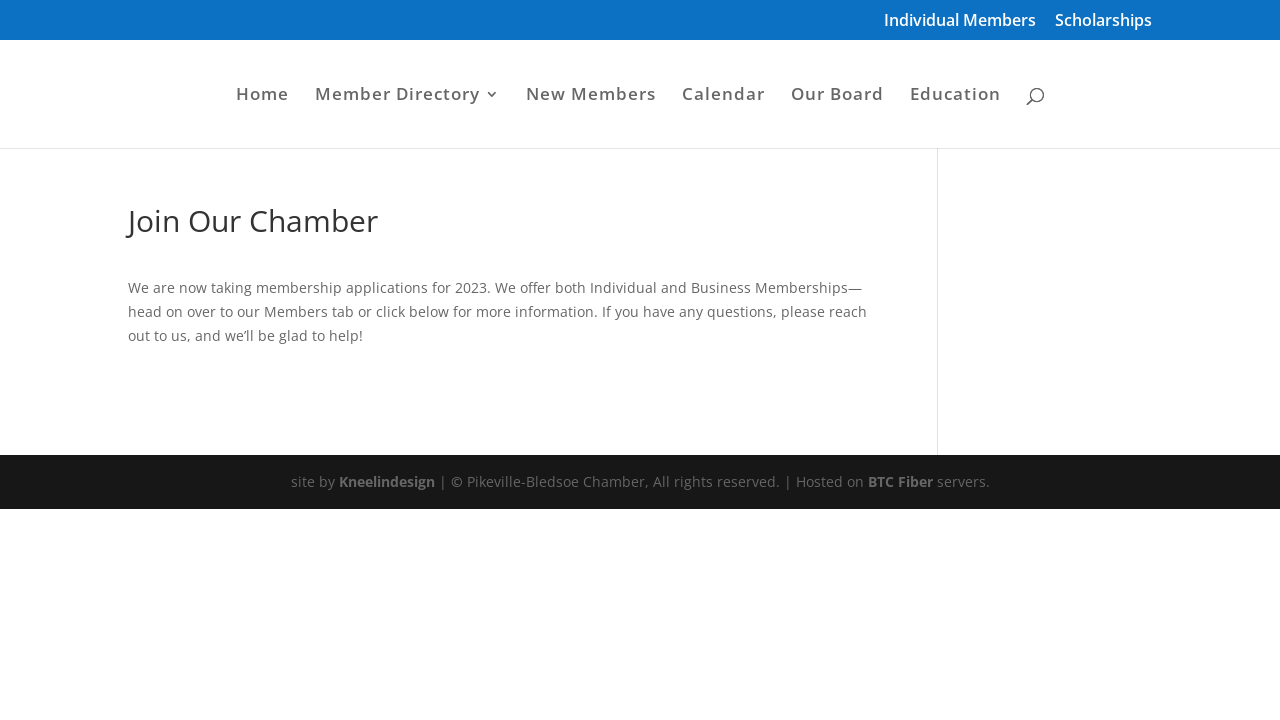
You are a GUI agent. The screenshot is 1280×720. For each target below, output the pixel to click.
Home (262, 96)
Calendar (723, 96)
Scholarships (1103, 21)
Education (955, 96)
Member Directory (397, 96)
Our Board (837, 96)
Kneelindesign (387, 481)
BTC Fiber (900, 481)
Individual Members (960, 21)
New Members (591, 96)
